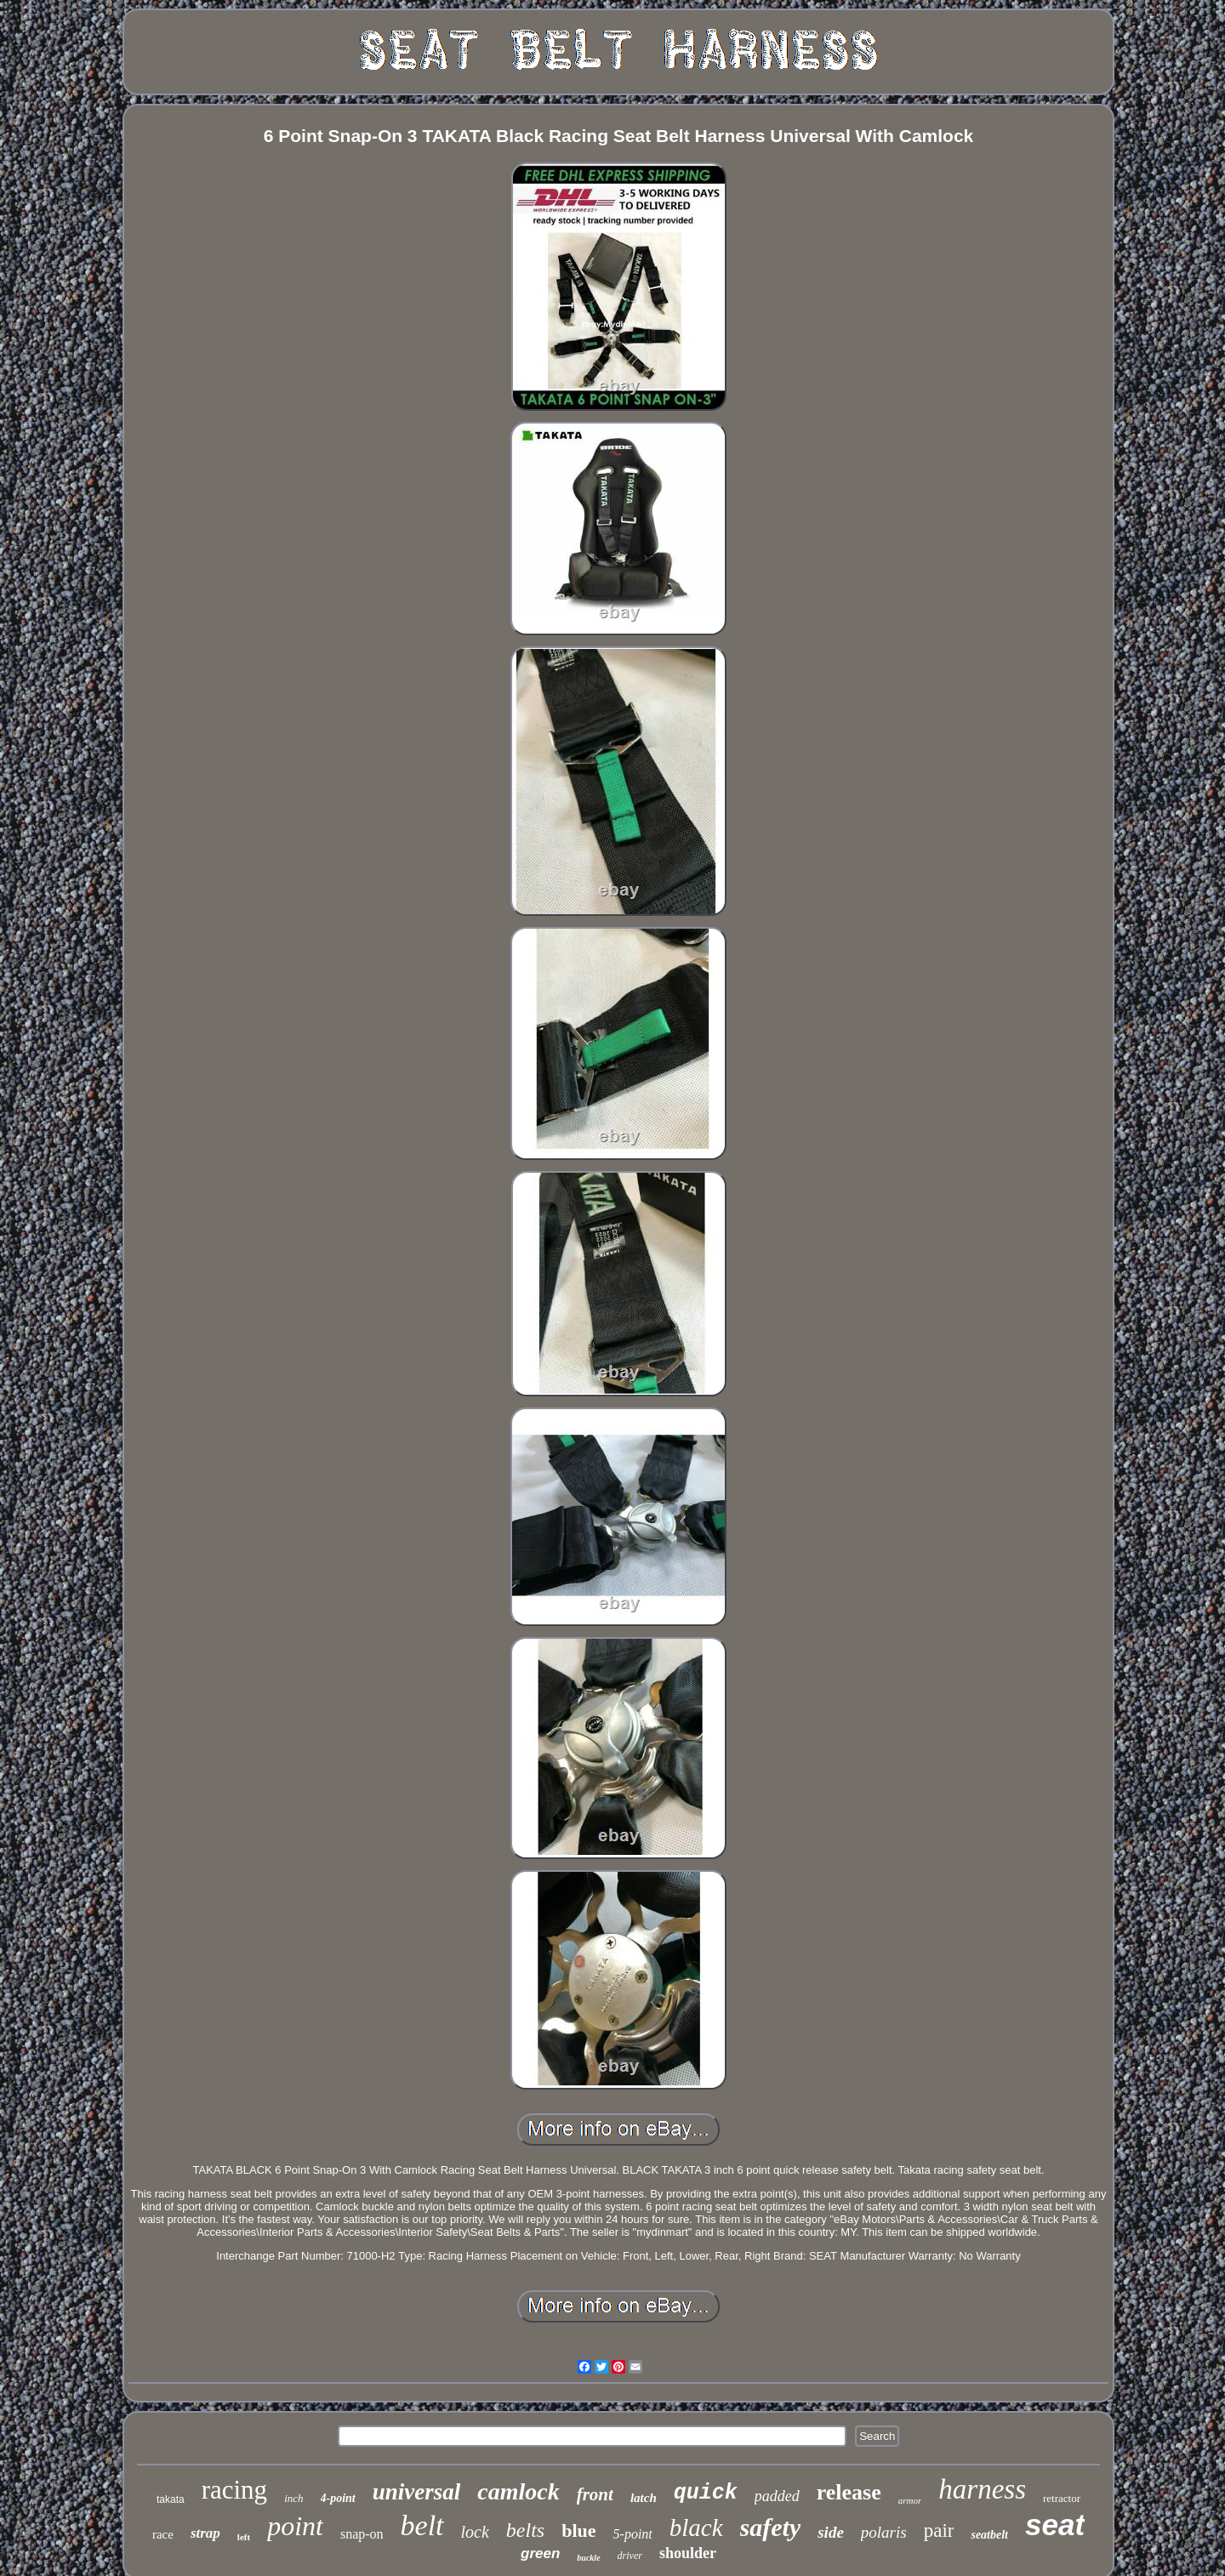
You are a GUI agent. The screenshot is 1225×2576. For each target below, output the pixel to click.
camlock (518, 2491)
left (243, 2537)
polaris (884, 2532)
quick (706, 2493)
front (595, 2494)
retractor (1061, 2498)
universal (417, 2492)
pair (939, 2530)
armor (910, 2500)
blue (578, 2530)
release (849, 2492)
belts (525, 2530)
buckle (588, 2557)
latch (643, 2498)
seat (1055, 2524)
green (540, 2553)
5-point (632, 2534)
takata (171, 2499)
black (696, 2527)
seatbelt (989, 2534)
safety (770, 2527)
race (163, 2534)
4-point (338, 2498)
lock (475, 2531)
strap (205, 2533)
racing (234, 2490)
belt (422, 2525)
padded (777, 2496)
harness (982, 2489)
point (295, 2526)
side (831, 2532)
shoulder (687, 2553)
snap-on (362, 2534)
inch (293, 2498)
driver (630, 2556)
